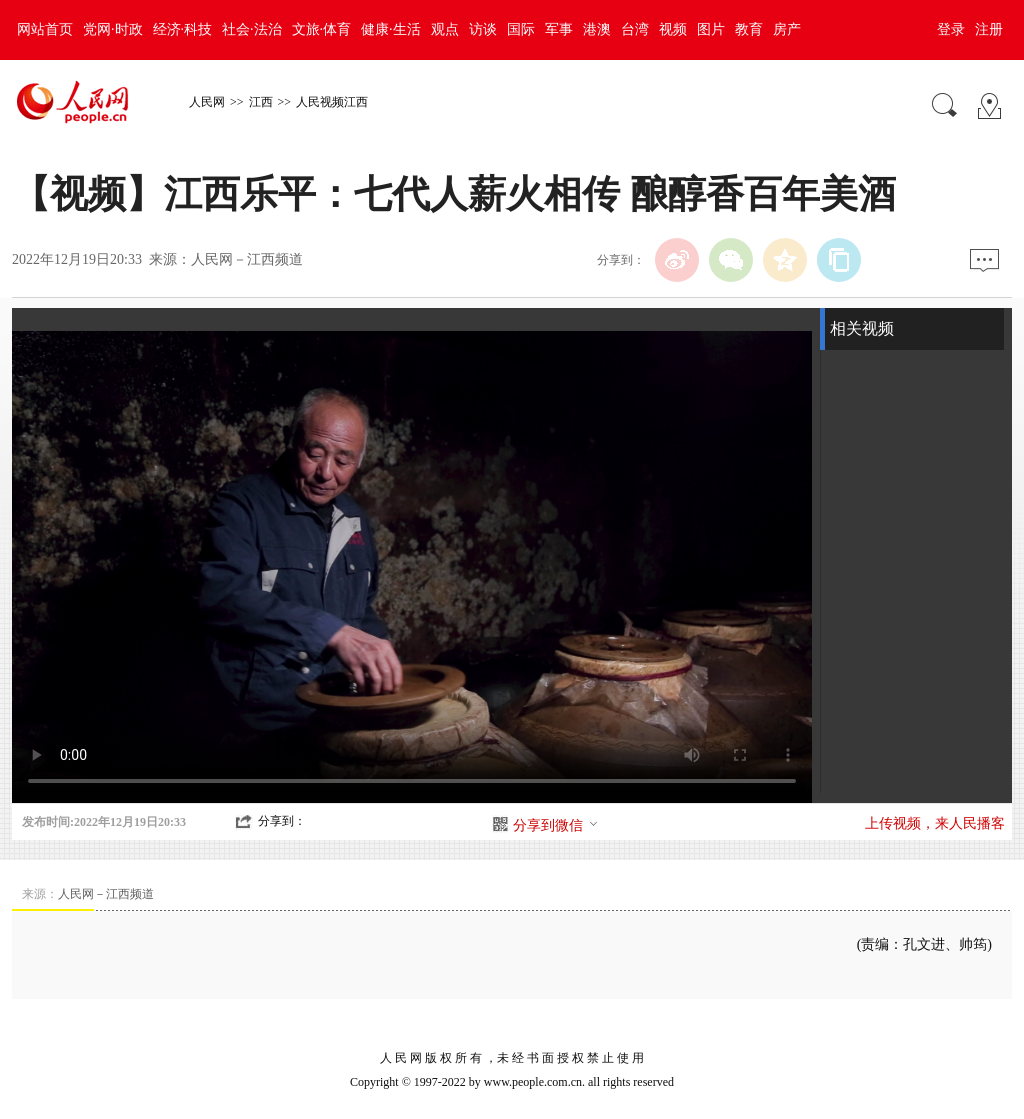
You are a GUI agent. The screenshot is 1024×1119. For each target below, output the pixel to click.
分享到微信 (556, 825)
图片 (711, 29)
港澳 (597, 29)
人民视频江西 (332, 102)
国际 (521, 29)
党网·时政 (113, 29)
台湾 (635, 29)
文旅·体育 (322, 29)
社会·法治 (252, 29)
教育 (749, 29)
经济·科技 (183, 29)
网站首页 (45, 29)
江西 (261, 102)
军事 (559, 29)
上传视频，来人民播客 (935, 823)
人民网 (207, 102)
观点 (445, 29)
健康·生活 (391, 29)
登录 (951, 29)
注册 (989, 29)
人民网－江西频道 (247, 259)
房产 (787, 29)
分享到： (282, 821)
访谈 (483, 29)
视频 (673, 29)
